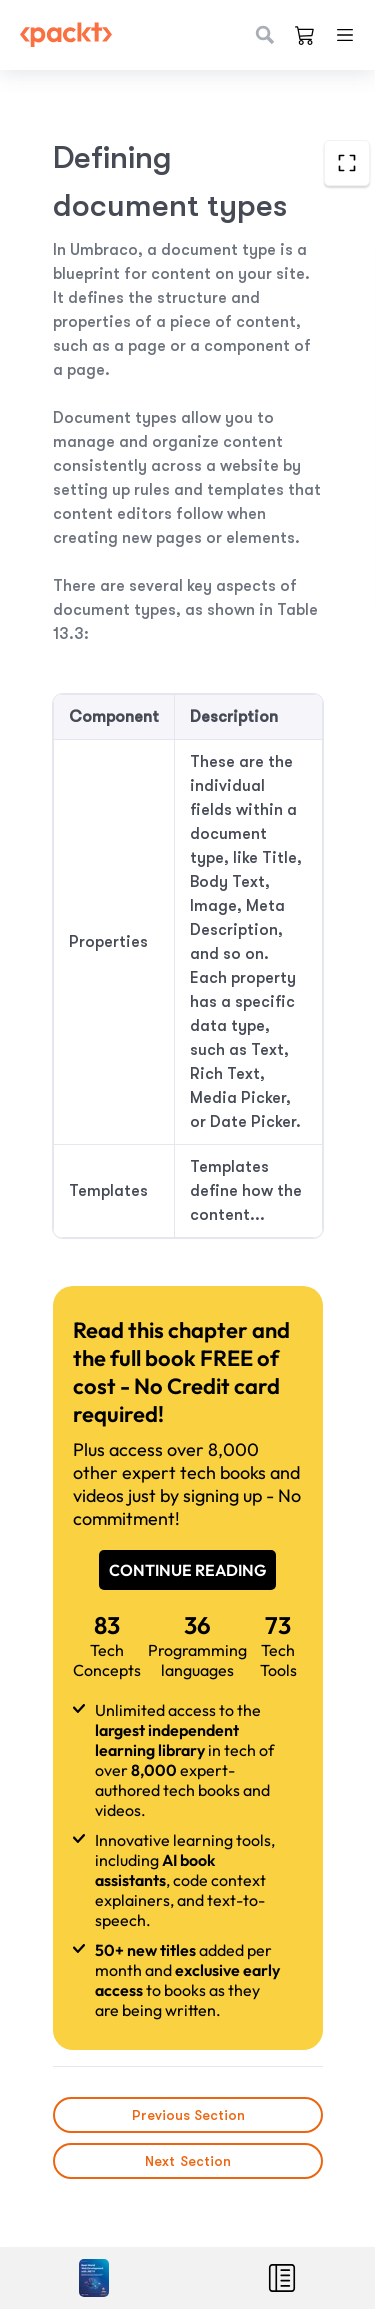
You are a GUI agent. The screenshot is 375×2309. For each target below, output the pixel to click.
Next (188, 2161)
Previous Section (187, 2115)
